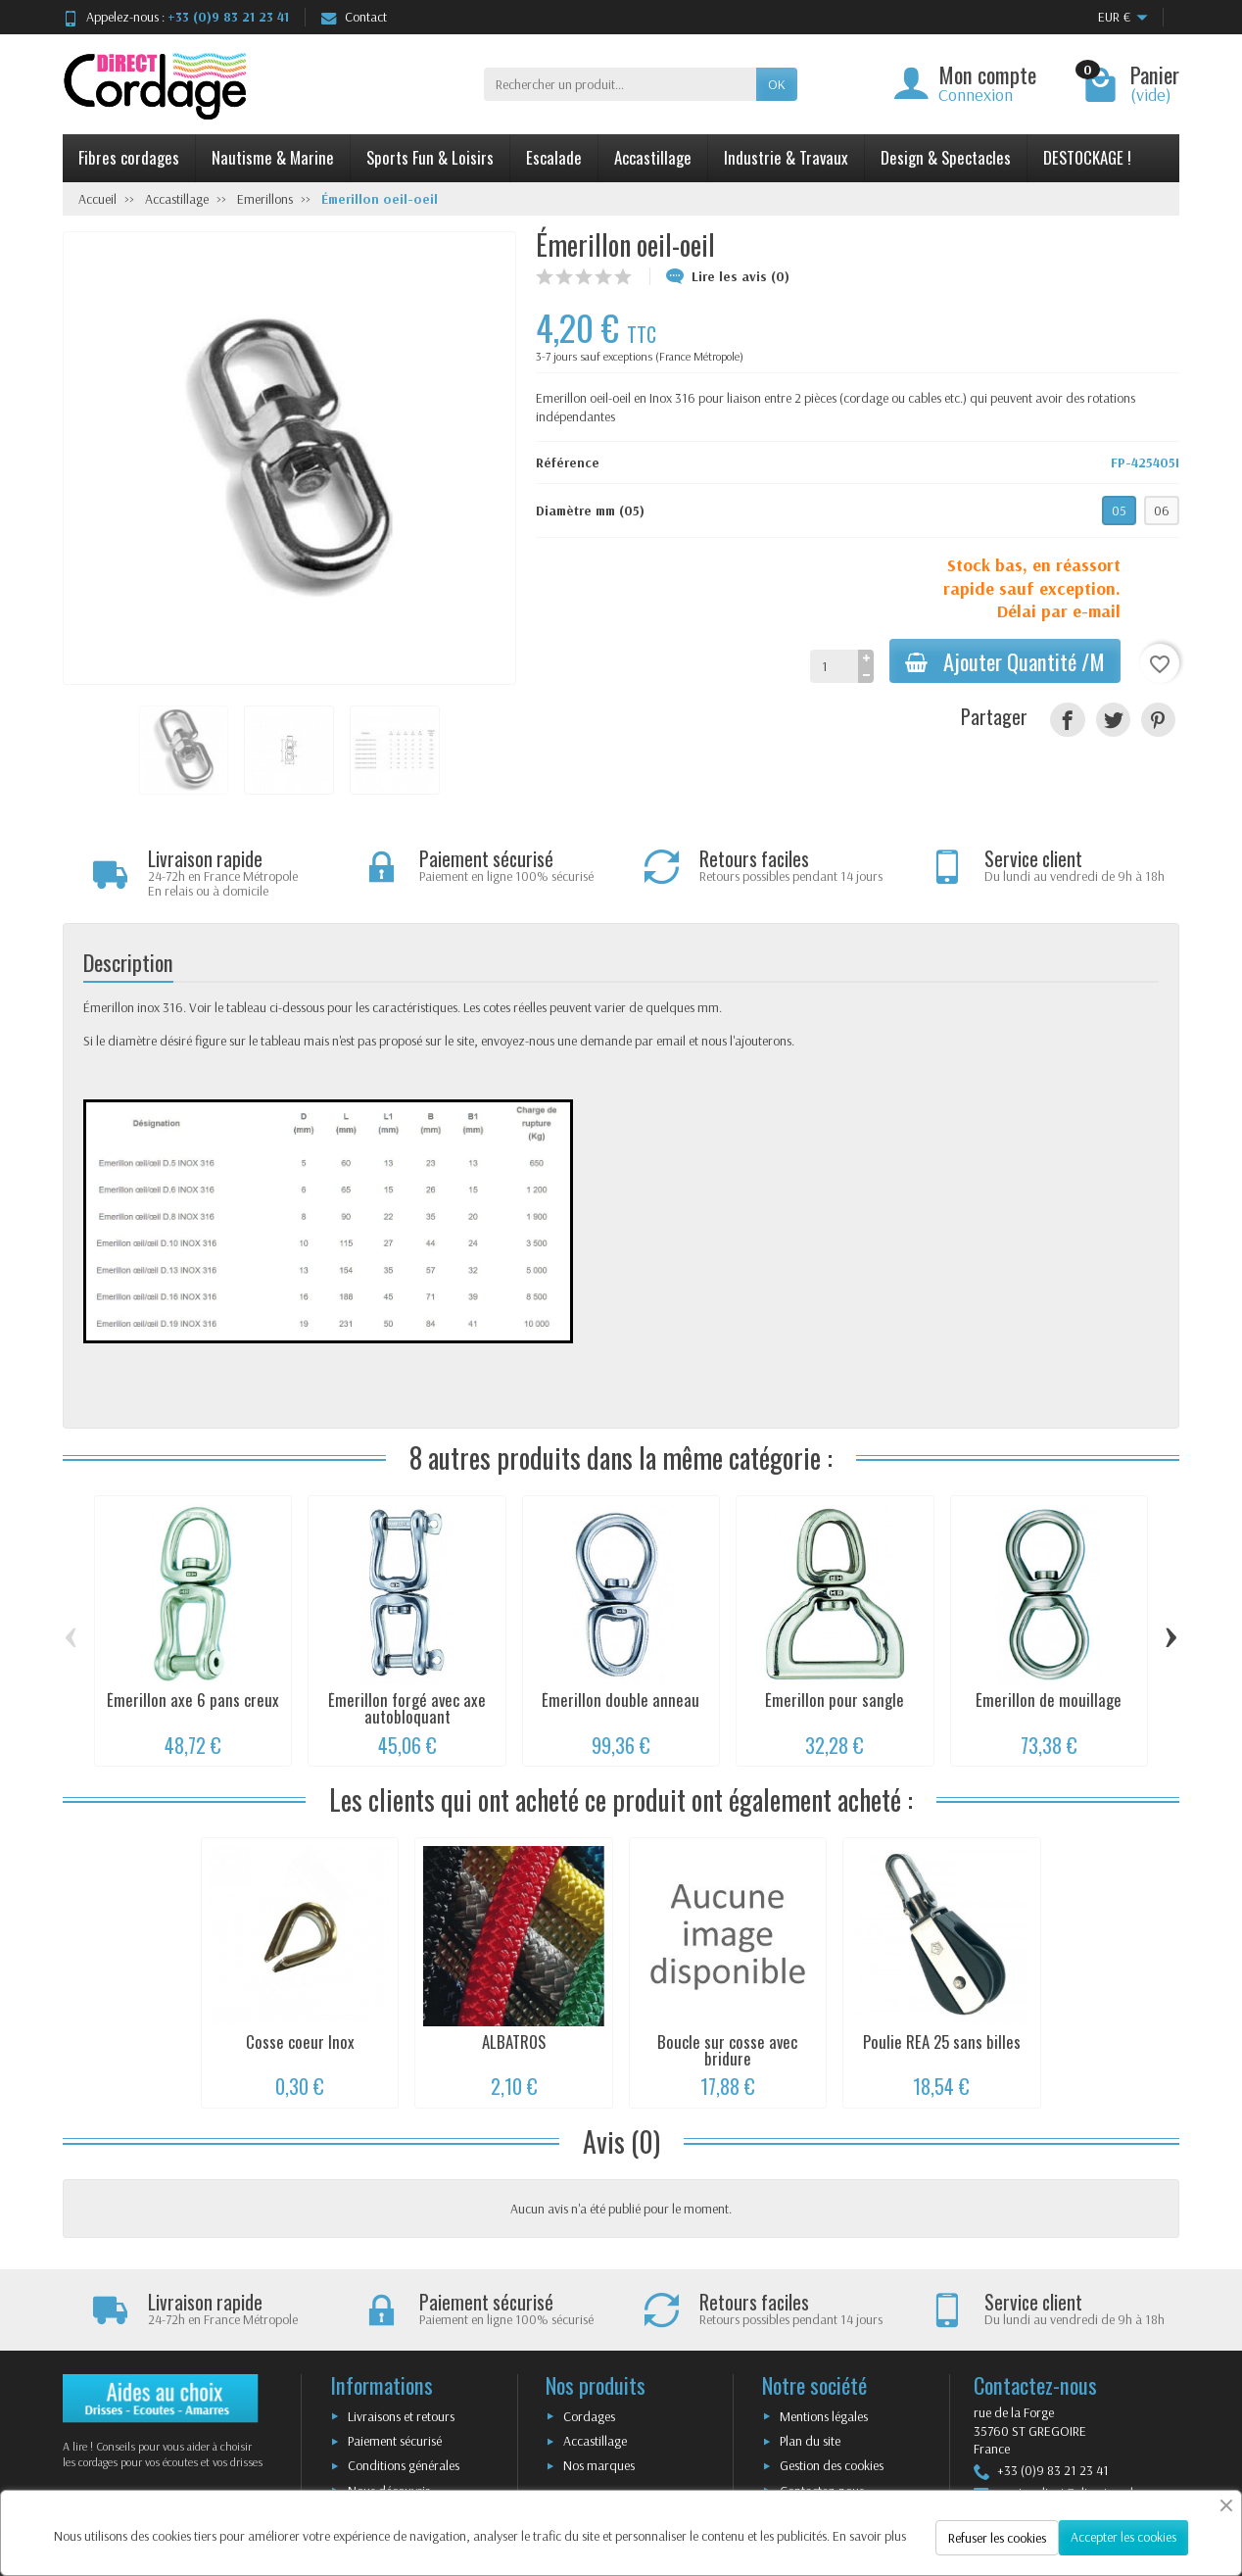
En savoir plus (869, 2536)
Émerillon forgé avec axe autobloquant (407, 1707)
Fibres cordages (128, 157)
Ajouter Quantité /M (1005, 661)
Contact (354, 16)
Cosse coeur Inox (300, 2041)
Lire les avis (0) (727, 276)
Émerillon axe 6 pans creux (193, 1699)
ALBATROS (514, 2041)
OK (777, 84)
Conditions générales (403, 2465)
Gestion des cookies (832, 2465)
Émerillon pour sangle (834, 1699)
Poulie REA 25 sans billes (942, 2041)
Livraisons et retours (401, 2416)
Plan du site (810, 2441)
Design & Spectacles (946, 157)
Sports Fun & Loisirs (430, 157)
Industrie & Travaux (786, 157)
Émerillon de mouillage (1049, 1699)
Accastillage (653, 157)
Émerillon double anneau (620, 1699)
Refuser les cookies (997, 2538)
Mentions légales (824, 2416)
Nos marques (599, 2465)
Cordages (589, 2416)
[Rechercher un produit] (620, 84)
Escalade (554, 157)
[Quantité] (834, 666)
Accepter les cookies (1123, 2537)
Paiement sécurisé (395, 2441)
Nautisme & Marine (273, 157)
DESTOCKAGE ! (1087, 157)
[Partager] (1067, 720)
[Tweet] (1113, 720)
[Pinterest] (1158, 720)
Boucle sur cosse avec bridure (727, 2049)
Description (128, 962)
